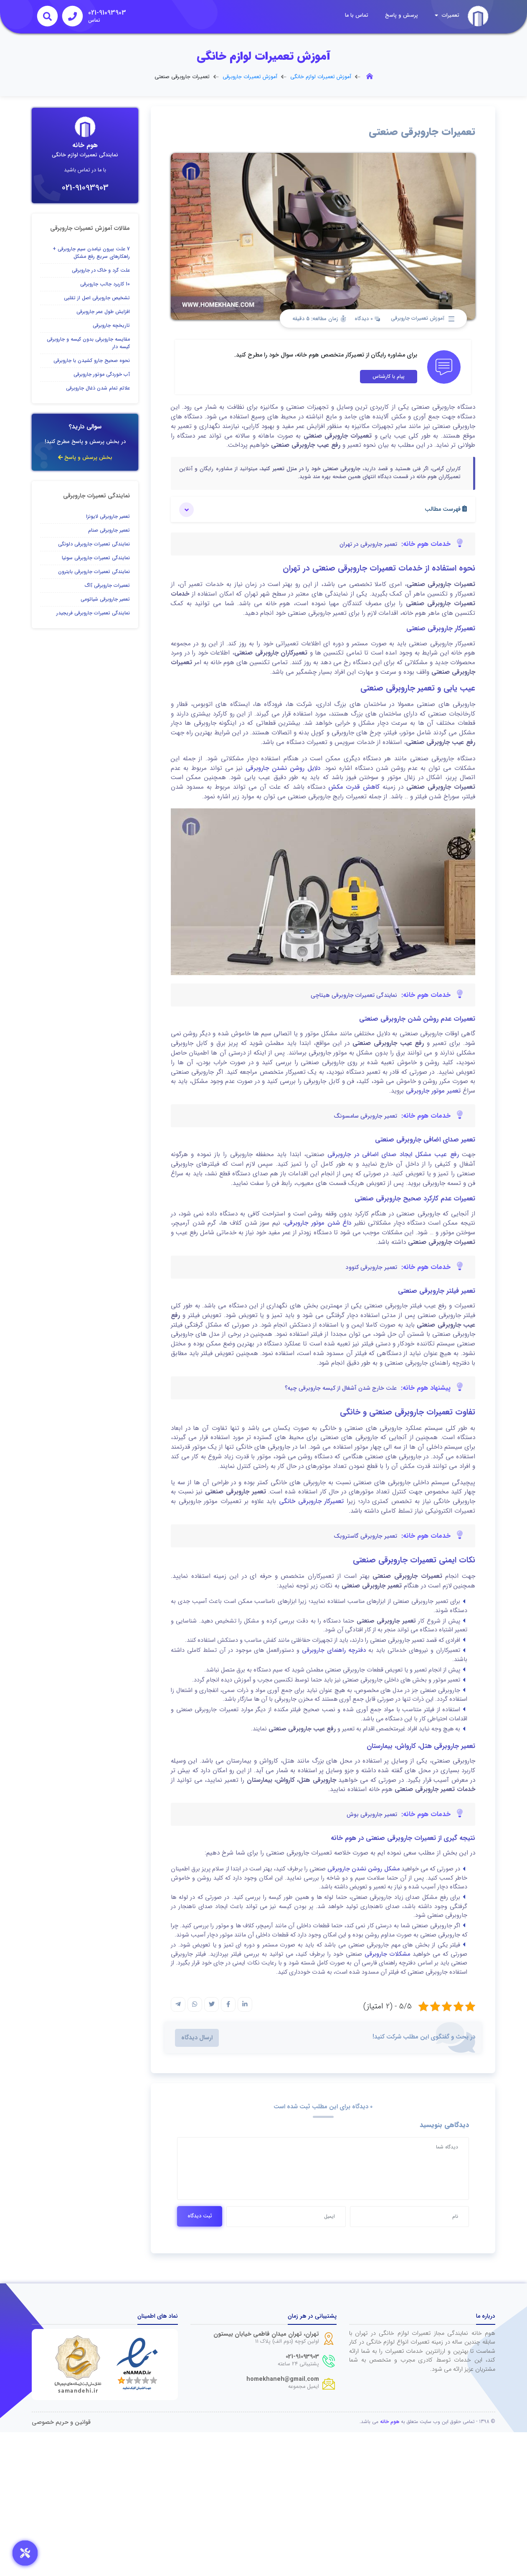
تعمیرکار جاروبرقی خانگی (311, 1501)
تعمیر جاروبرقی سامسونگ (365, 1116)
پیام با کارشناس (388, 376)
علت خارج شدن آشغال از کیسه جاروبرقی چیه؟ (341, 1388)
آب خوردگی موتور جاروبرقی (101, 374)
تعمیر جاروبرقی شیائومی (105, 599)
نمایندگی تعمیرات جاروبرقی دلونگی (94, 544)
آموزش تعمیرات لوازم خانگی (320, 77)
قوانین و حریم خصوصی (61, 2422)
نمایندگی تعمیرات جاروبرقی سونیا (96, 558)
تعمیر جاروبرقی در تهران (368, 544)
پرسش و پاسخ (401, 15)
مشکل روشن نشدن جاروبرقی (363, 1869)
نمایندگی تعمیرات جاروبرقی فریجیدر (93, 613)
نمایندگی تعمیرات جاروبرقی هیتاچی (354, 995)
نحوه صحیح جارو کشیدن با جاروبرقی (91, 360)
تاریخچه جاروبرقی (111, 325)
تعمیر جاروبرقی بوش (372, 1814)
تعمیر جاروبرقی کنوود (371, 1267)
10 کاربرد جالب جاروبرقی (105, 284)
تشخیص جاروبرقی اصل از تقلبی (97, 298)
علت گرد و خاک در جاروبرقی (101, 270)
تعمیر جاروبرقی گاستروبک (365, 1536)
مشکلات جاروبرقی (387, 1954)
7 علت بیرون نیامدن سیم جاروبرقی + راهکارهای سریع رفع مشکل (91, 252)
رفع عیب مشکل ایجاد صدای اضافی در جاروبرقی (393, 1154)
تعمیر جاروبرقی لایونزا (108, 516)
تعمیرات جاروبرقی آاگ (107, 585)
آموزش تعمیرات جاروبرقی (250, 77)
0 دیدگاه (367, 319)
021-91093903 (85, 187)
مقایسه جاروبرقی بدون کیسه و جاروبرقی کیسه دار (88, 343)
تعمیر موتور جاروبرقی (433, 1091)
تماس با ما (356, 15)
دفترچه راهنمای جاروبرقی (334, 1650)
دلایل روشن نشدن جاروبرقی (283, 768)
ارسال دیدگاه (197, 2038)
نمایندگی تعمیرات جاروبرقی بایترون (94, 572)
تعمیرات (447, 15)
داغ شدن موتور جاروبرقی (318, 1223)
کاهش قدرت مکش (352, 787)
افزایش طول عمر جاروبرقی (103, 312)
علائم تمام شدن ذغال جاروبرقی (98, 388)
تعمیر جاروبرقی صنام (109, 530)
